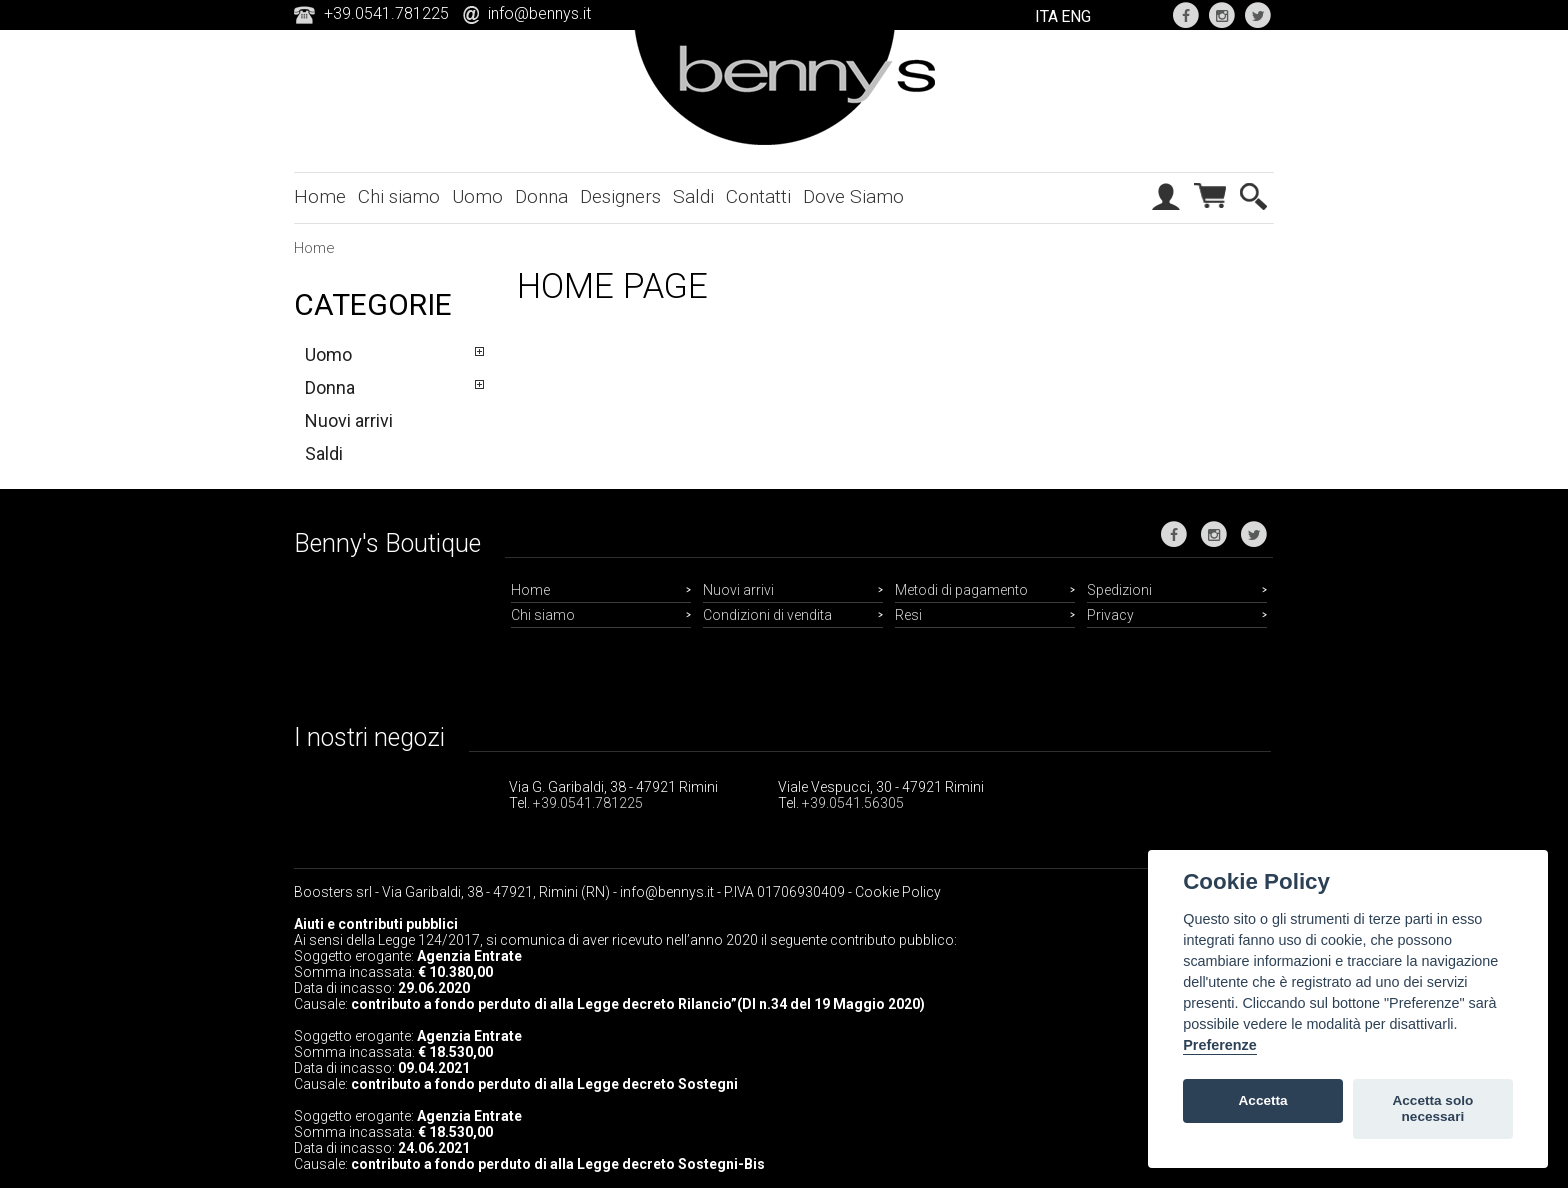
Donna (541, 196)
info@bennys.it (539, 13)
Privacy (1110, 615)
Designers (620, 196)
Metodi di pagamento (961, 590)
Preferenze (1220, 1045)
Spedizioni (1119, 590)
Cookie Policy (898, 892)
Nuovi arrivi (349, 420)
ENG (1076, 16)
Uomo (477, 196)
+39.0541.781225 (588, 803)
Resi (908, 615)
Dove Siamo (853, 196)
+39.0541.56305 (853, 803)
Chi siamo (399, 196)
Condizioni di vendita (767, 615)
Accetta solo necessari (1432, 1108)
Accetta (1263, 1100)
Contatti (758, 196)
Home (320, 196)
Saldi (693, 196)
